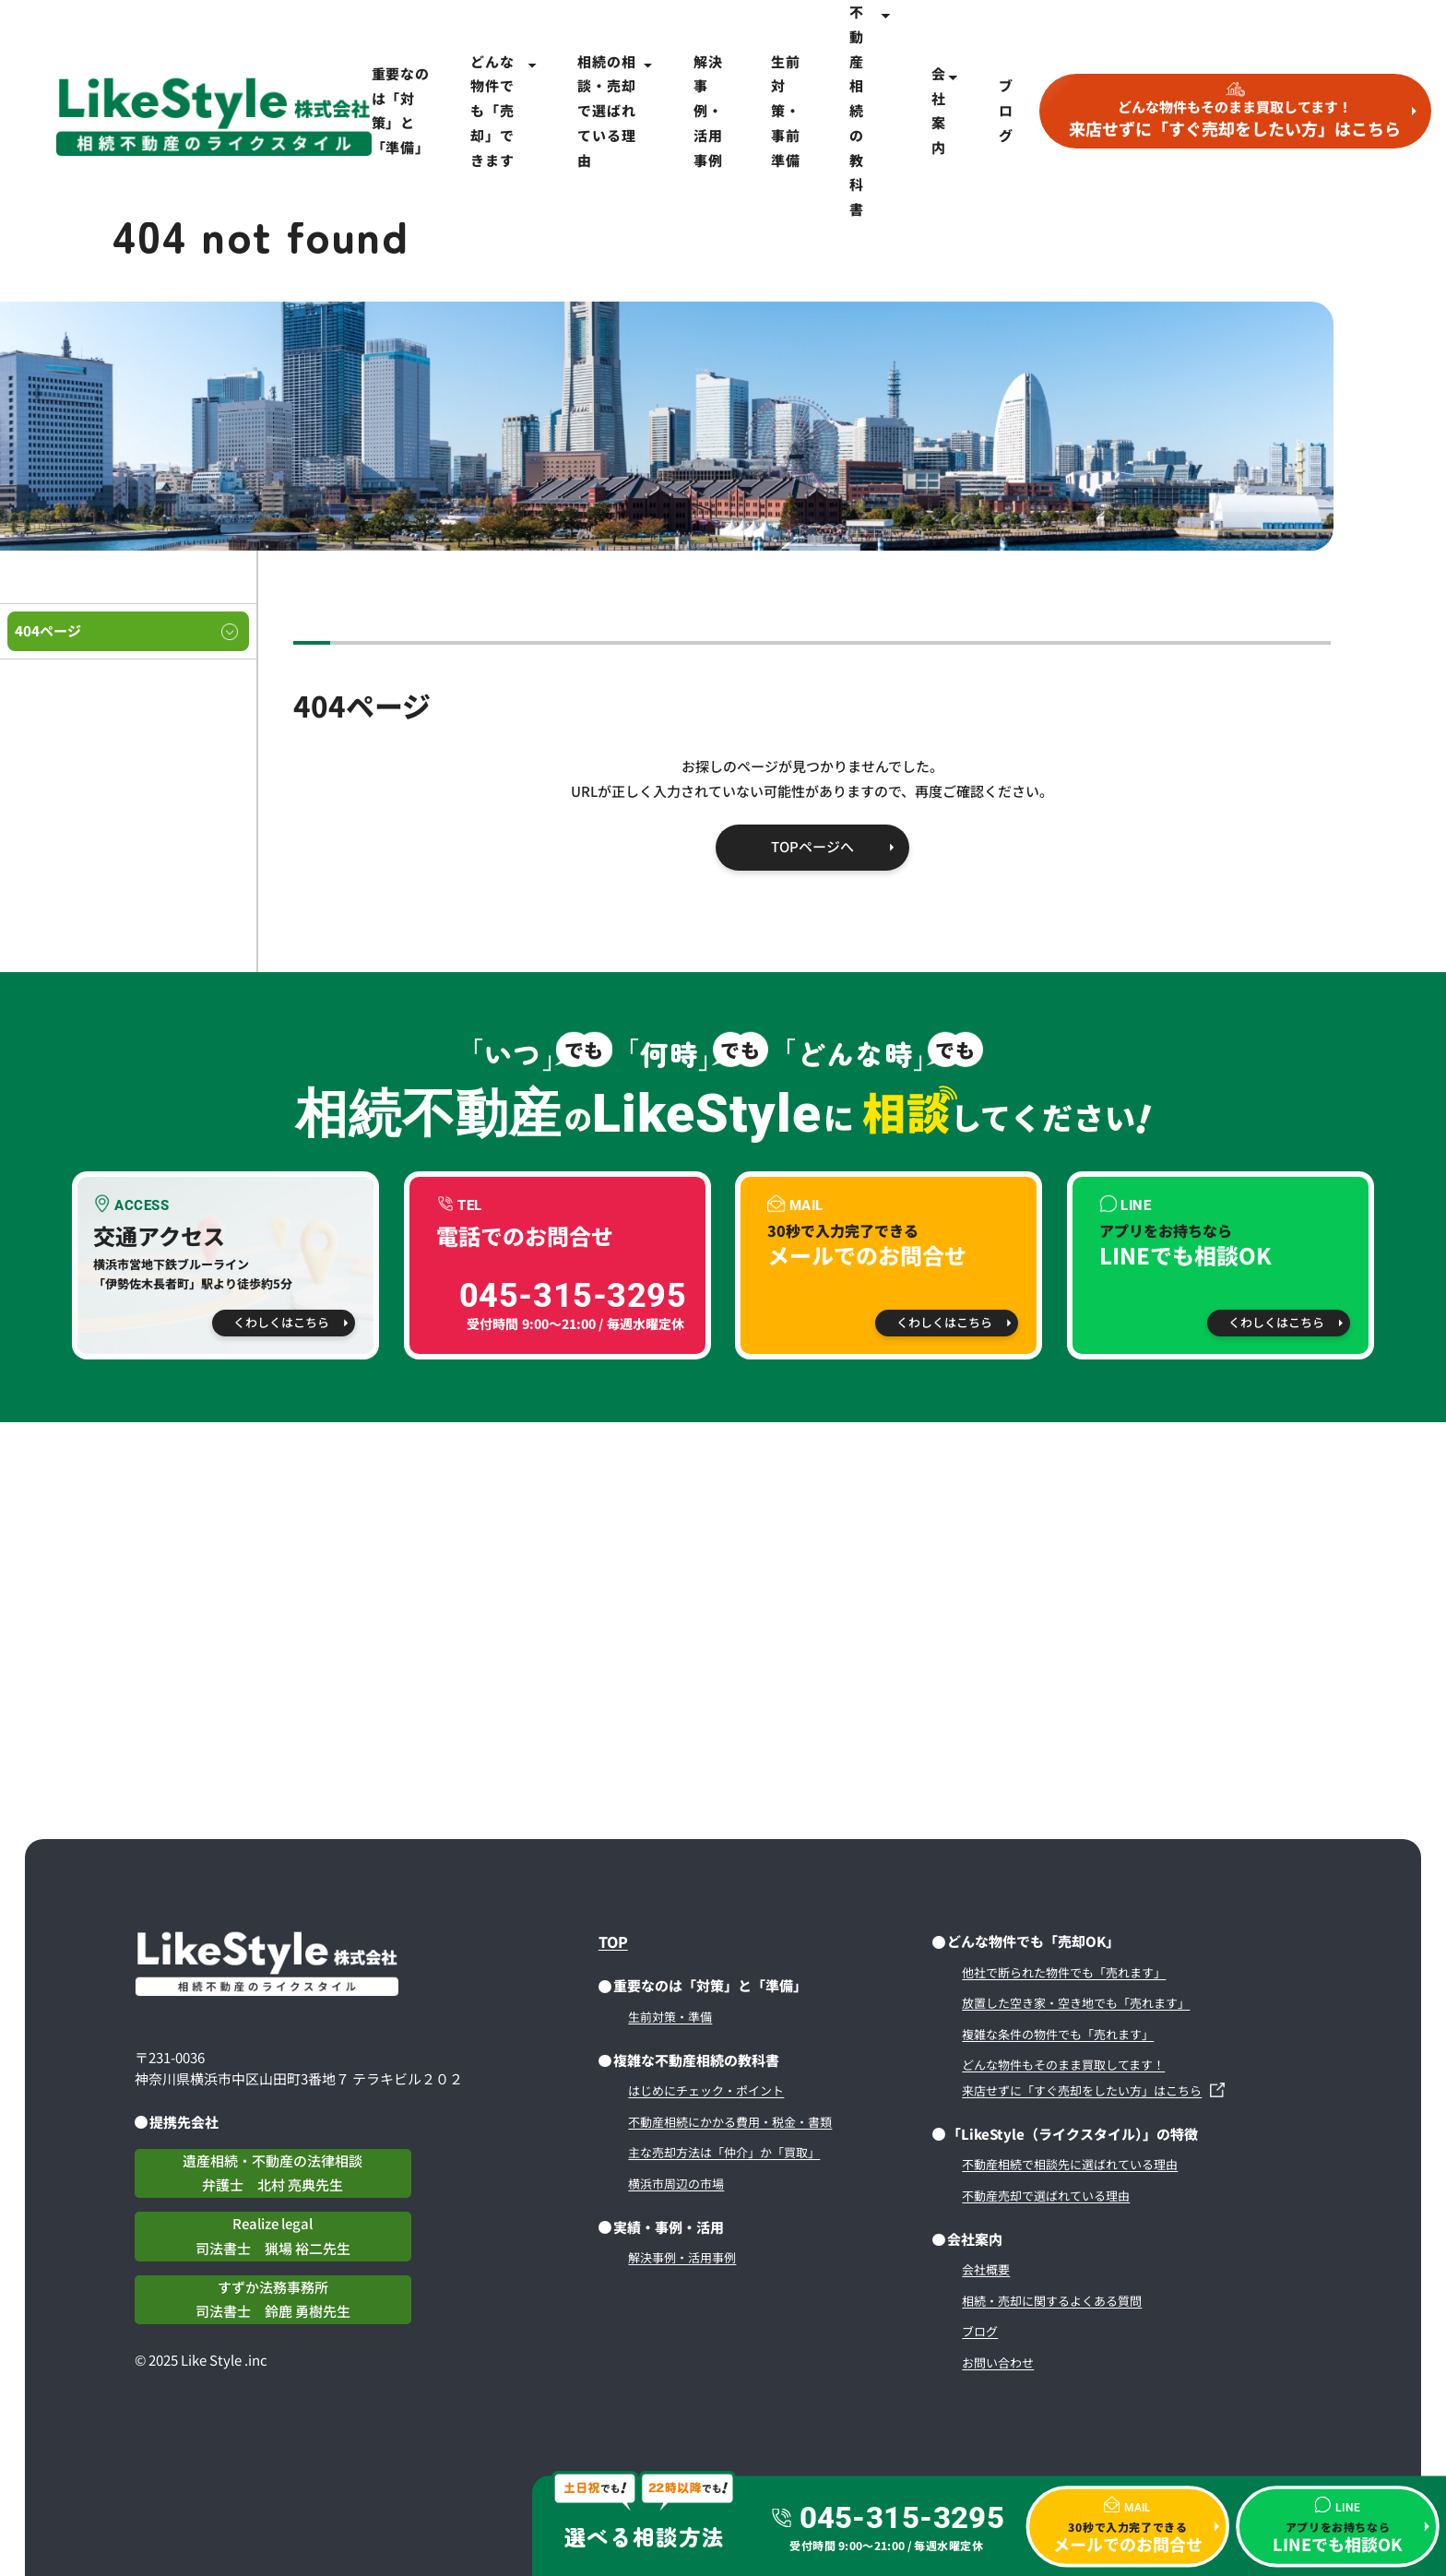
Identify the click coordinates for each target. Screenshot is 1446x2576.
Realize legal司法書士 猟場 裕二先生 (273, 2236)
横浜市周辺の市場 (676, 2183)
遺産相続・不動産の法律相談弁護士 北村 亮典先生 (272, 2173)
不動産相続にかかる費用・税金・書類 (730, 2122)
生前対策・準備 (670, 2016)
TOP (613, 1941)
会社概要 (986, 2269)
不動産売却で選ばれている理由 (1046, 2195)
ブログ (1006, 110)
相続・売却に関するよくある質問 (1052, 2300)
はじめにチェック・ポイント (706, 2090)
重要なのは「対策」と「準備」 (401, 110)
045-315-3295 (901, 2518)
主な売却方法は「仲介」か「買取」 (724, 2152)
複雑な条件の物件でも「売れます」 (1058, 2034)
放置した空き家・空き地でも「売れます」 (1076, 2003)
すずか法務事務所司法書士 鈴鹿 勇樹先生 (273, 2299)
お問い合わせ (998, 2362)
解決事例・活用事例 (708, 111)
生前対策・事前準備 (785, 111)
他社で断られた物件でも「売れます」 (1064, 1972)
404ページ (48, 630)
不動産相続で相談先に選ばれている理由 (1070, 2164)
